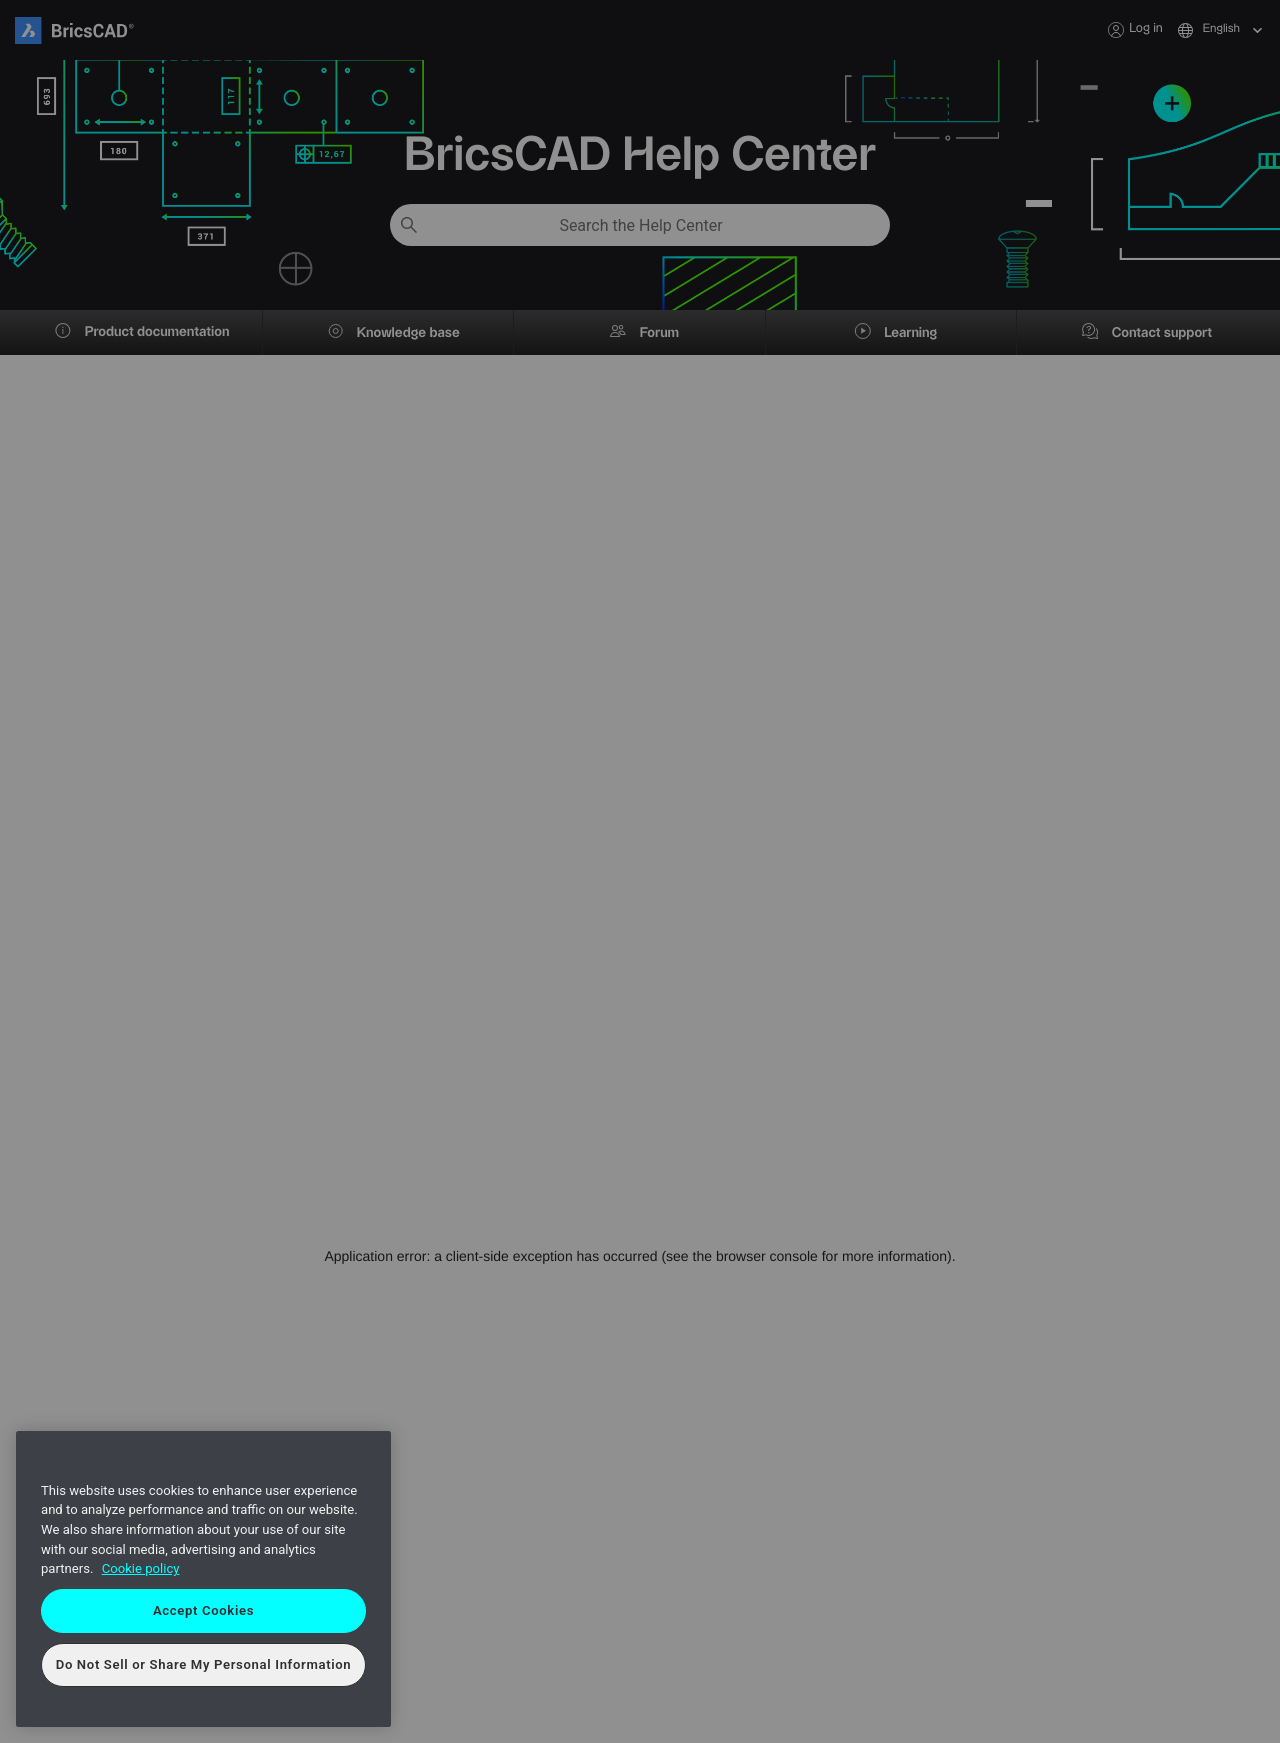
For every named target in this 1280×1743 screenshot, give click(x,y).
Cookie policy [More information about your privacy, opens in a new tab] (141, 1568)
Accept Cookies (203, 1610)
